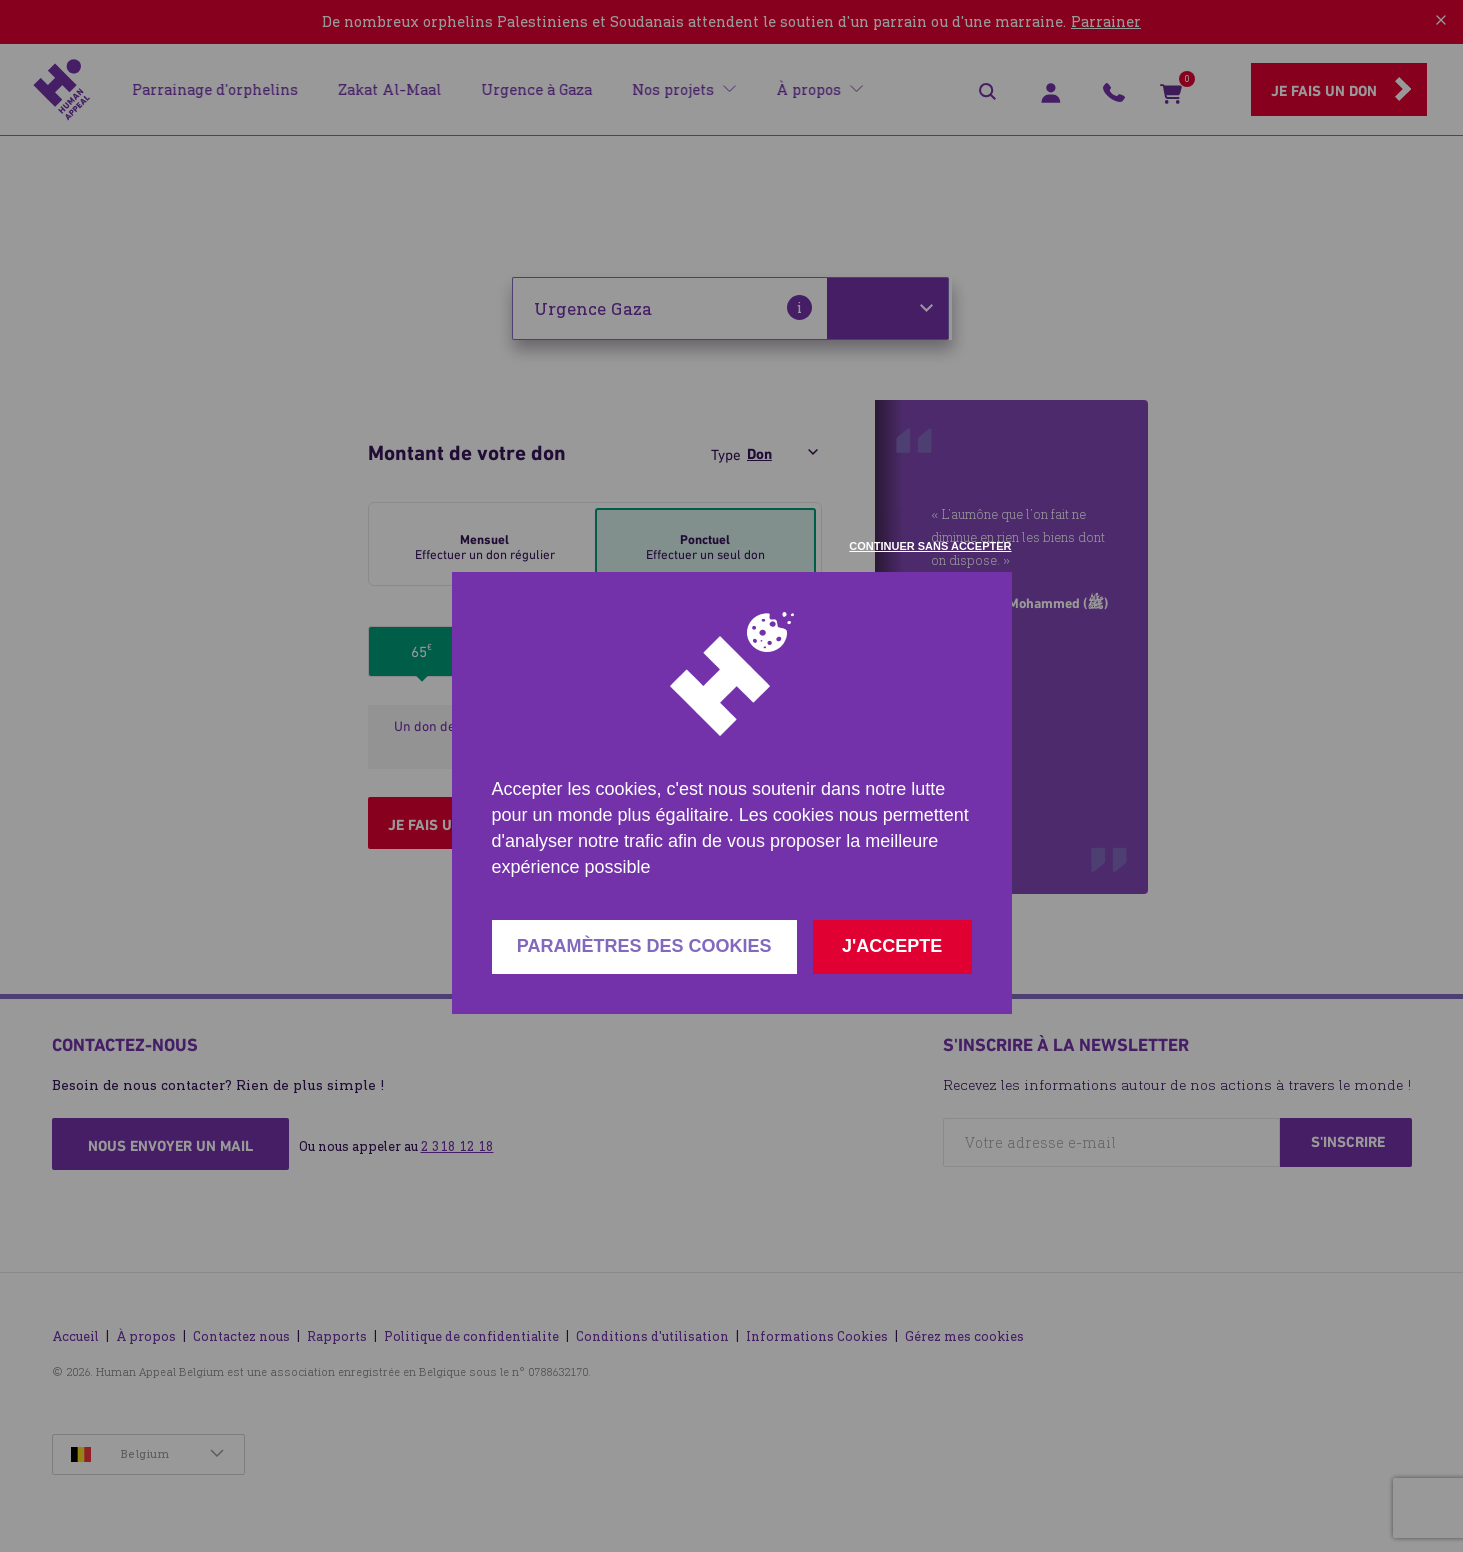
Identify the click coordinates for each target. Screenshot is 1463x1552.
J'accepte (892, 946)
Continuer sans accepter (930, 546)
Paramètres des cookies (644, 946)
